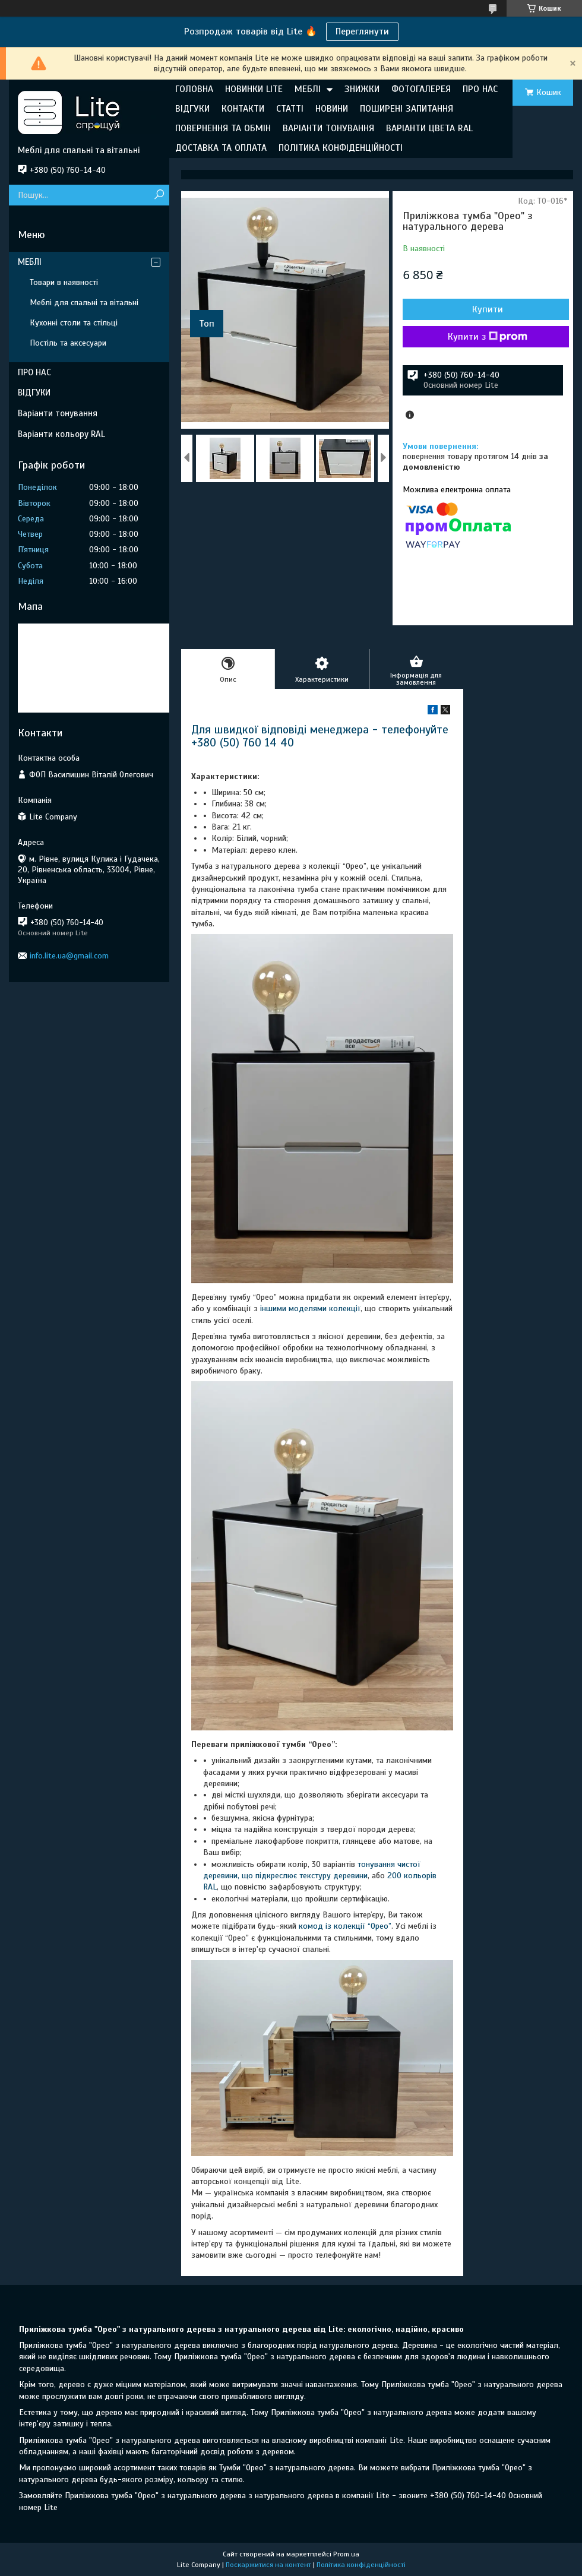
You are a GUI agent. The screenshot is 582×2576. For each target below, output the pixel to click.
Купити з (487, 337)
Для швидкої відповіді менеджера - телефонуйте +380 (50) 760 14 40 (319, 736)
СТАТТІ (289, 109)
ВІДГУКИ (192, 109)
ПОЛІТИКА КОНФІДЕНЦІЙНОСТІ (341, 148)
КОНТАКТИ (243, 109)
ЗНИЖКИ (361, 89)
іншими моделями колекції (310, 1308)
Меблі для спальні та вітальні (84, 303)
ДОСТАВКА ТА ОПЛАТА (221, 148)
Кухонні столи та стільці (74, 323)
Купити (487, 309)
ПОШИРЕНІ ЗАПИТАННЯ (406, 109)
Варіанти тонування (57, 413)
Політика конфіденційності (361, 2565)
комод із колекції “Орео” (345, 1926)
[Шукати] (158, 195)
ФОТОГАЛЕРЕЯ (421, 89)
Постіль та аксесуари (68, 343)
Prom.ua (346, 2554)
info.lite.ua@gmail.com (69, 956)
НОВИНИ (331, 109)
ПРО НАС (480, 89)
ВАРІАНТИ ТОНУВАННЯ (328, 128)
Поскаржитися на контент (268, 2565)
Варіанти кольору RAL (61, 434)
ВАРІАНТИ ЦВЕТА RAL (429, 128)
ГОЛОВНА (194, 89)
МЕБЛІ (308, 89)
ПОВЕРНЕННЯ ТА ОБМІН (223, 128)
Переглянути (362, 31)
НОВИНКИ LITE (254, 89)
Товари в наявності (64, 282)
